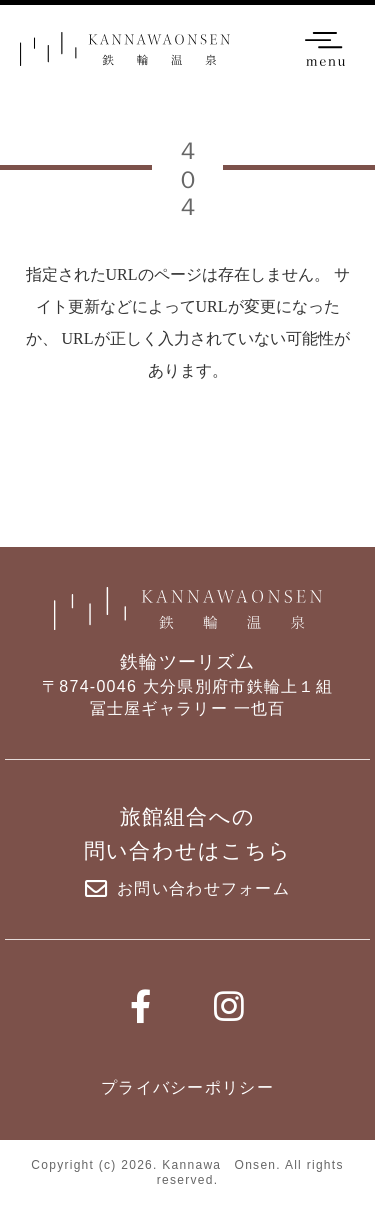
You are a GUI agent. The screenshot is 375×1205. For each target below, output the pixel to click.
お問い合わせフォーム (187, 889)
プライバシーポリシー (187, 1087)
